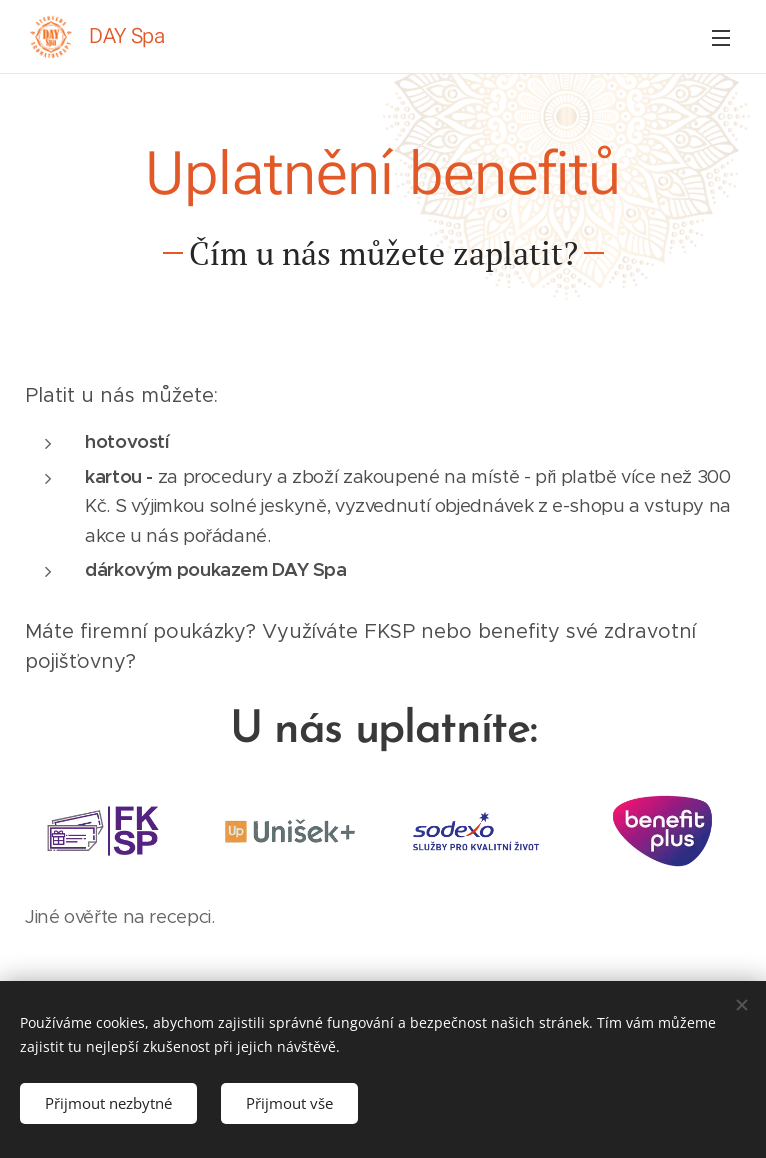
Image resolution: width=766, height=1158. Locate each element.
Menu (721, 38)
